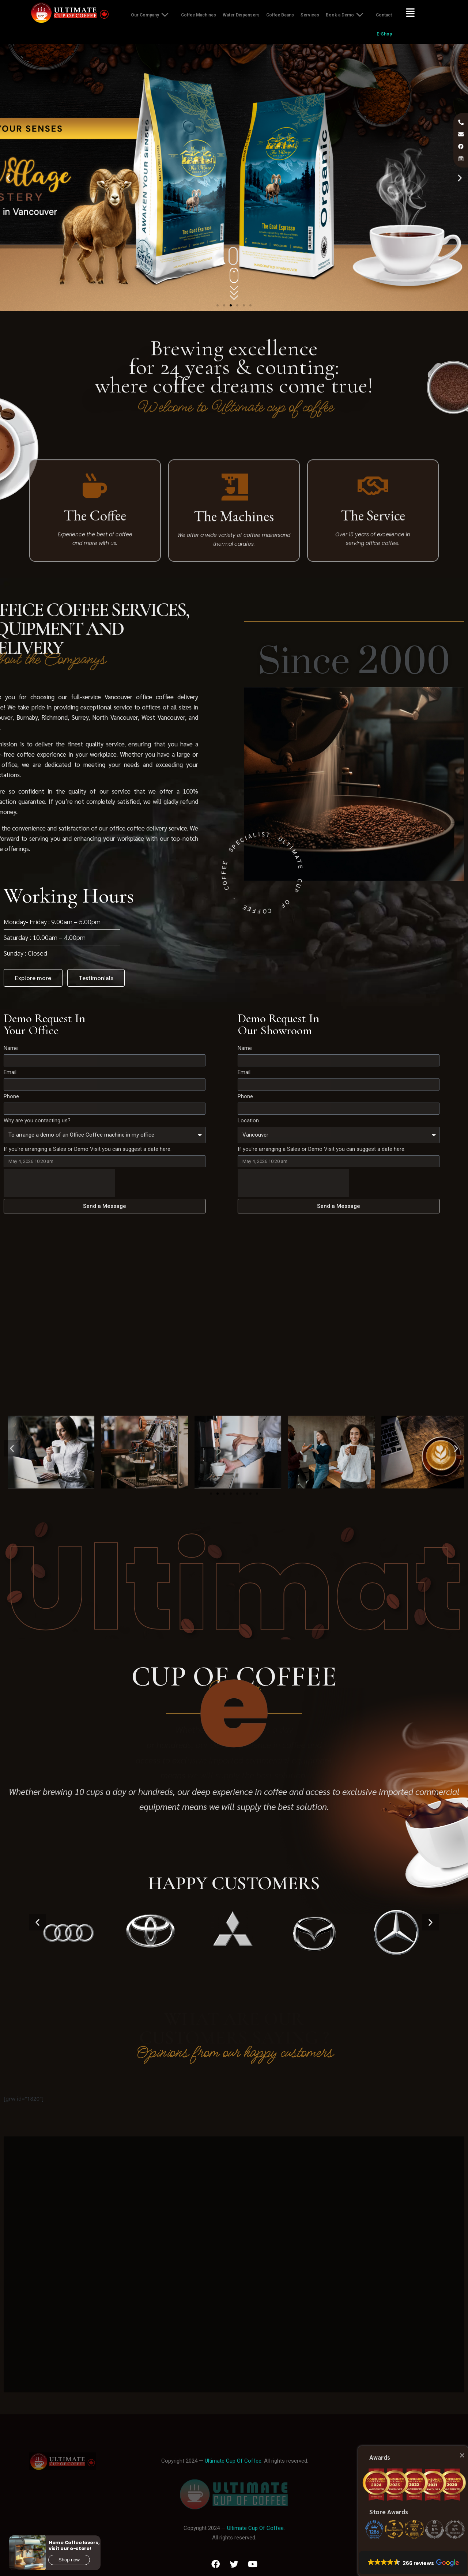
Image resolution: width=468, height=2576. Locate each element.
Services (310, 15)
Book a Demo (347, 15)
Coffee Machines (198, 15)
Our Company (152, 15)
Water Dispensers (241, 15)
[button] (217, 305)
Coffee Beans (280, 15)
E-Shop (384, 34)
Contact (384, 15)
